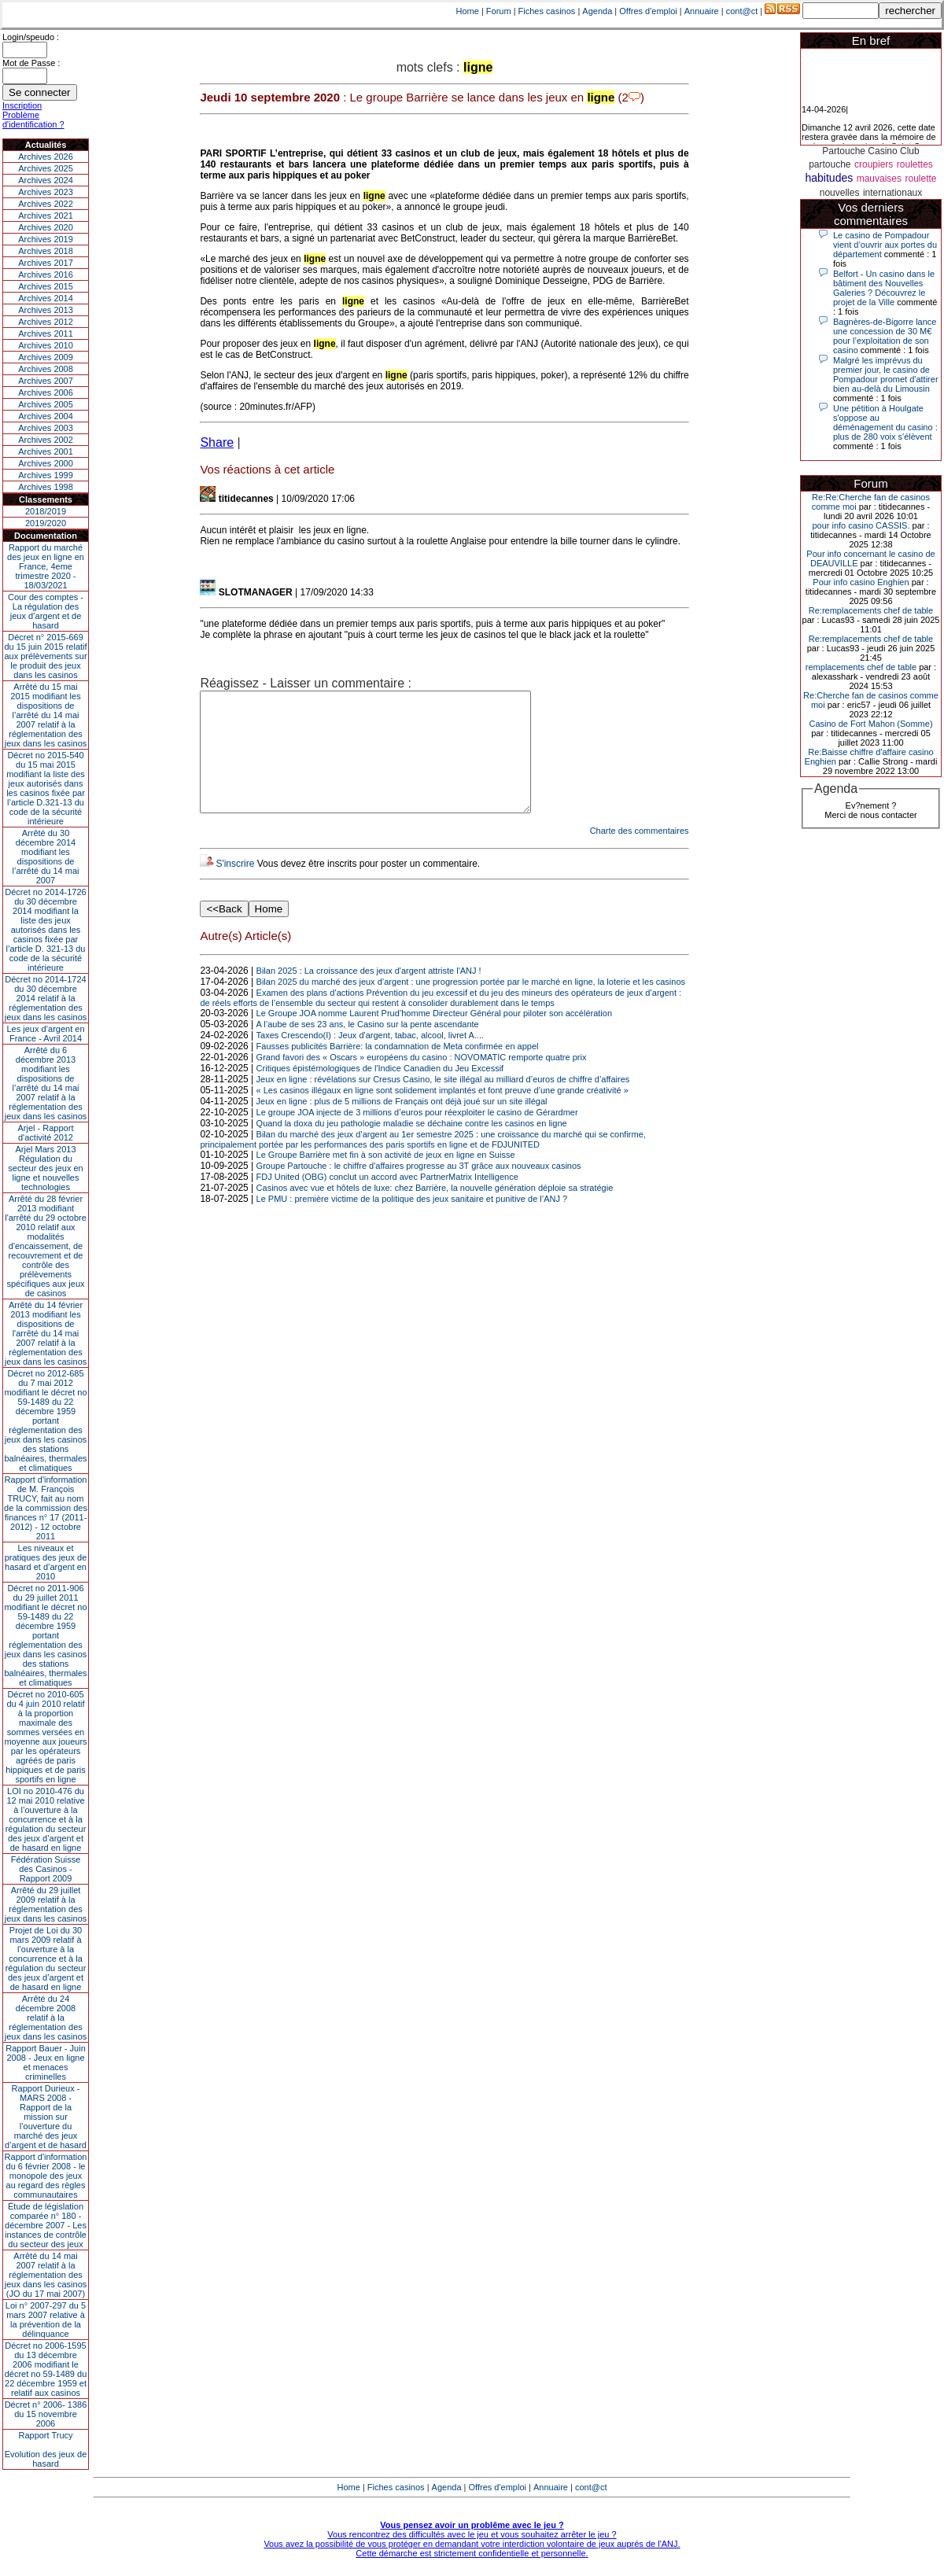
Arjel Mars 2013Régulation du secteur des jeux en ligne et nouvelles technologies (45, 1168)
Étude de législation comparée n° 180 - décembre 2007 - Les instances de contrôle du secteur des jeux (46, 2225)
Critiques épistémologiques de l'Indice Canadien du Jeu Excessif (380, 1091)
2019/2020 (45, 523)
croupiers (873, 164)
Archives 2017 (45, 262)
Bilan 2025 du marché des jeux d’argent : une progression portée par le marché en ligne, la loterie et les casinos (470, 1005)
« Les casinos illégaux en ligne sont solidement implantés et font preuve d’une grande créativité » (442, 1113)
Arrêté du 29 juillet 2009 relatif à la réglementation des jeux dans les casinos (46, 1904)
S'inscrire (235, 887)
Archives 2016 (45, 274)
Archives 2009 (45, 357)
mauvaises (879, 178)
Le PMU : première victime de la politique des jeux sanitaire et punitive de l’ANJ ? (412, 1222)
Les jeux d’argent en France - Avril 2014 (45, 1033)
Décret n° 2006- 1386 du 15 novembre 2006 (46, 2414)
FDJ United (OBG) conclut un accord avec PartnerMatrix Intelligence (387, 1200)
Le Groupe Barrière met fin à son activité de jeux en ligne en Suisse (385, 1178)
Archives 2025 (45, 168)
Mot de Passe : (31, 63)
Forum (498, 11)
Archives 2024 (45, 180)
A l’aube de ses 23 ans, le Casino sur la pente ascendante (367, 1047)
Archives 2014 (45, 298)
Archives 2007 (45, 380)
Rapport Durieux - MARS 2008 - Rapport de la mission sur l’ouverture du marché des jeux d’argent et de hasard (46, 2117)
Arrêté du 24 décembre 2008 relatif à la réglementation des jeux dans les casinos (46, 2017)
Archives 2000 (45, 463)
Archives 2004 (45, 416)
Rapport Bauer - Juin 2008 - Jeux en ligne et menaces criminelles (46, 2062)
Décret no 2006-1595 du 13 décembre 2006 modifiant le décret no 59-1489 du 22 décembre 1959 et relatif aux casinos (46, 2369)
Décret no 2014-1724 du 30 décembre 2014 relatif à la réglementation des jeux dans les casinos (46, 998)
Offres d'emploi (648, 11)
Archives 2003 (45, 428)
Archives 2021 (45, 215)
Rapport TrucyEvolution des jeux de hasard (46, 2449)
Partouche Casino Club (870, 151)
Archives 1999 (45, 475)
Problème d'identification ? (33, 119)
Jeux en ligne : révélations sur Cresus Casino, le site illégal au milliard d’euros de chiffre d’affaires (443, 1102)
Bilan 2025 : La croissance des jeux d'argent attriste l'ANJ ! (368, 994)
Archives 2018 (45, 251)
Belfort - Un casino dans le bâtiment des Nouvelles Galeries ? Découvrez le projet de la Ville (884, 288)
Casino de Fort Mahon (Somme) (870, 723)
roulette (920, 178)
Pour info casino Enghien (861, 582)
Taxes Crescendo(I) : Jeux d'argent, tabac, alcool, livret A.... (370, 1058)
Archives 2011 (45, 333)
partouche (829, 164)
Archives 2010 (45, 345)
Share (217, 442)
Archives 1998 (45, 487)
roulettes (915, 164)
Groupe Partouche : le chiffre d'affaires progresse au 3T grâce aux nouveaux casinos (418, 1189)
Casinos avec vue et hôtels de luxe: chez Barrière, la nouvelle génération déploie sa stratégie (435, 1211)
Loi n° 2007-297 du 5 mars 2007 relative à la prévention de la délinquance (46, 2319)
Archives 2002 (45, 439)
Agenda (597, 11)
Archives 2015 (45, 286)
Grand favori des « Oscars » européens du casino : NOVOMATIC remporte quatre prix (421, 1080)
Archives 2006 (45, 392)
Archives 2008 (45, 369)
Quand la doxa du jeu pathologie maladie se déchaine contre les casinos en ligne (411, 1147)
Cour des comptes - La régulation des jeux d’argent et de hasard (45, 611)
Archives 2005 (45, 404)
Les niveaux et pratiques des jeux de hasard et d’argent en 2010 (46, 1562)
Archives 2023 (45, 192)
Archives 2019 (45, 239)
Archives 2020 (45, 227)
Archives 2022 (45, 203)
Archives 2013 (45, 310)
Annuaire (701, 11)
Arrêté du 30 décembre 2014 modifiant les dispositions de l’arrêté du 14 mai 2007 (46, 856)
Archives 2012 (45, 321)
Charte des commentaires (639, 854)
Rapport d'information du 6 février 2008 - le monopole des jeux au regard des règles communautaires (46, 2175)
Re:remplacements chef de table (871, 610)
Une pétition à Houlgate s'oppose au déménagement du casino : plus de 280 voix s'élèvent (885, 422)
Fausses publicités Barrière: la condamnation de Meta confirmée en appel (397, 1069)
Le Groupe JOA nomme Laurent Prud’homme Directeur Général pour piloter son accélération (434, 1036)
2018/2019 (45, 511)
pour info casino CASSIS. (860, 525)
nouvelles (840, 192)
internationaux (892, 192)
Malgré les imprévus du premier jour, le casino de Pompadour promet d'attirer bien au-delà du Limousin (885, 374)
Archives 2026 (45, 156)
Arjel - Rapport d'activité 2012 (46, 1132)
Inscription (22, 105)
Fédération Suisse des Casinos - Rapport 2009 (46, 1869)
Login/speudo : (30, 37)
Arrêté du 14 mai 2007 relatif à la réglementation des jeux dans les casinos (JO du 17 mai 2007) (46, 2274)
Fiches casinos (547, 11)
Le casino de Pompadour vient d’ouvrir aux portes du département (885, 244)
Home (467, 11)
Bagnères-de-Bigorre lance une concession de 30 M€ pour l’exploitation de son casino (884, 336)
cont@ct (742, 11)
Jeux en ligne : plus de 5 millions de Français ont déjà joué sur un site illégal (402, 1125)
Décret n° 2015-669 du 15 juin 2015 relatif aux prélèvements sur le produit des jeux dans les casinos (45, 656)
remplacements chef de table (861, 667)
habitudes (829, 177)
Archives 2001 (45, 451)
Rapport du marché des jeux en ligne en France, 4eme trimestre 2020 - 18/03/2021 (45, 566)
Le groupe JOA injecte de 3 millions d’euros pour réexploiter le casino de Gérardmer (417, 1136)
